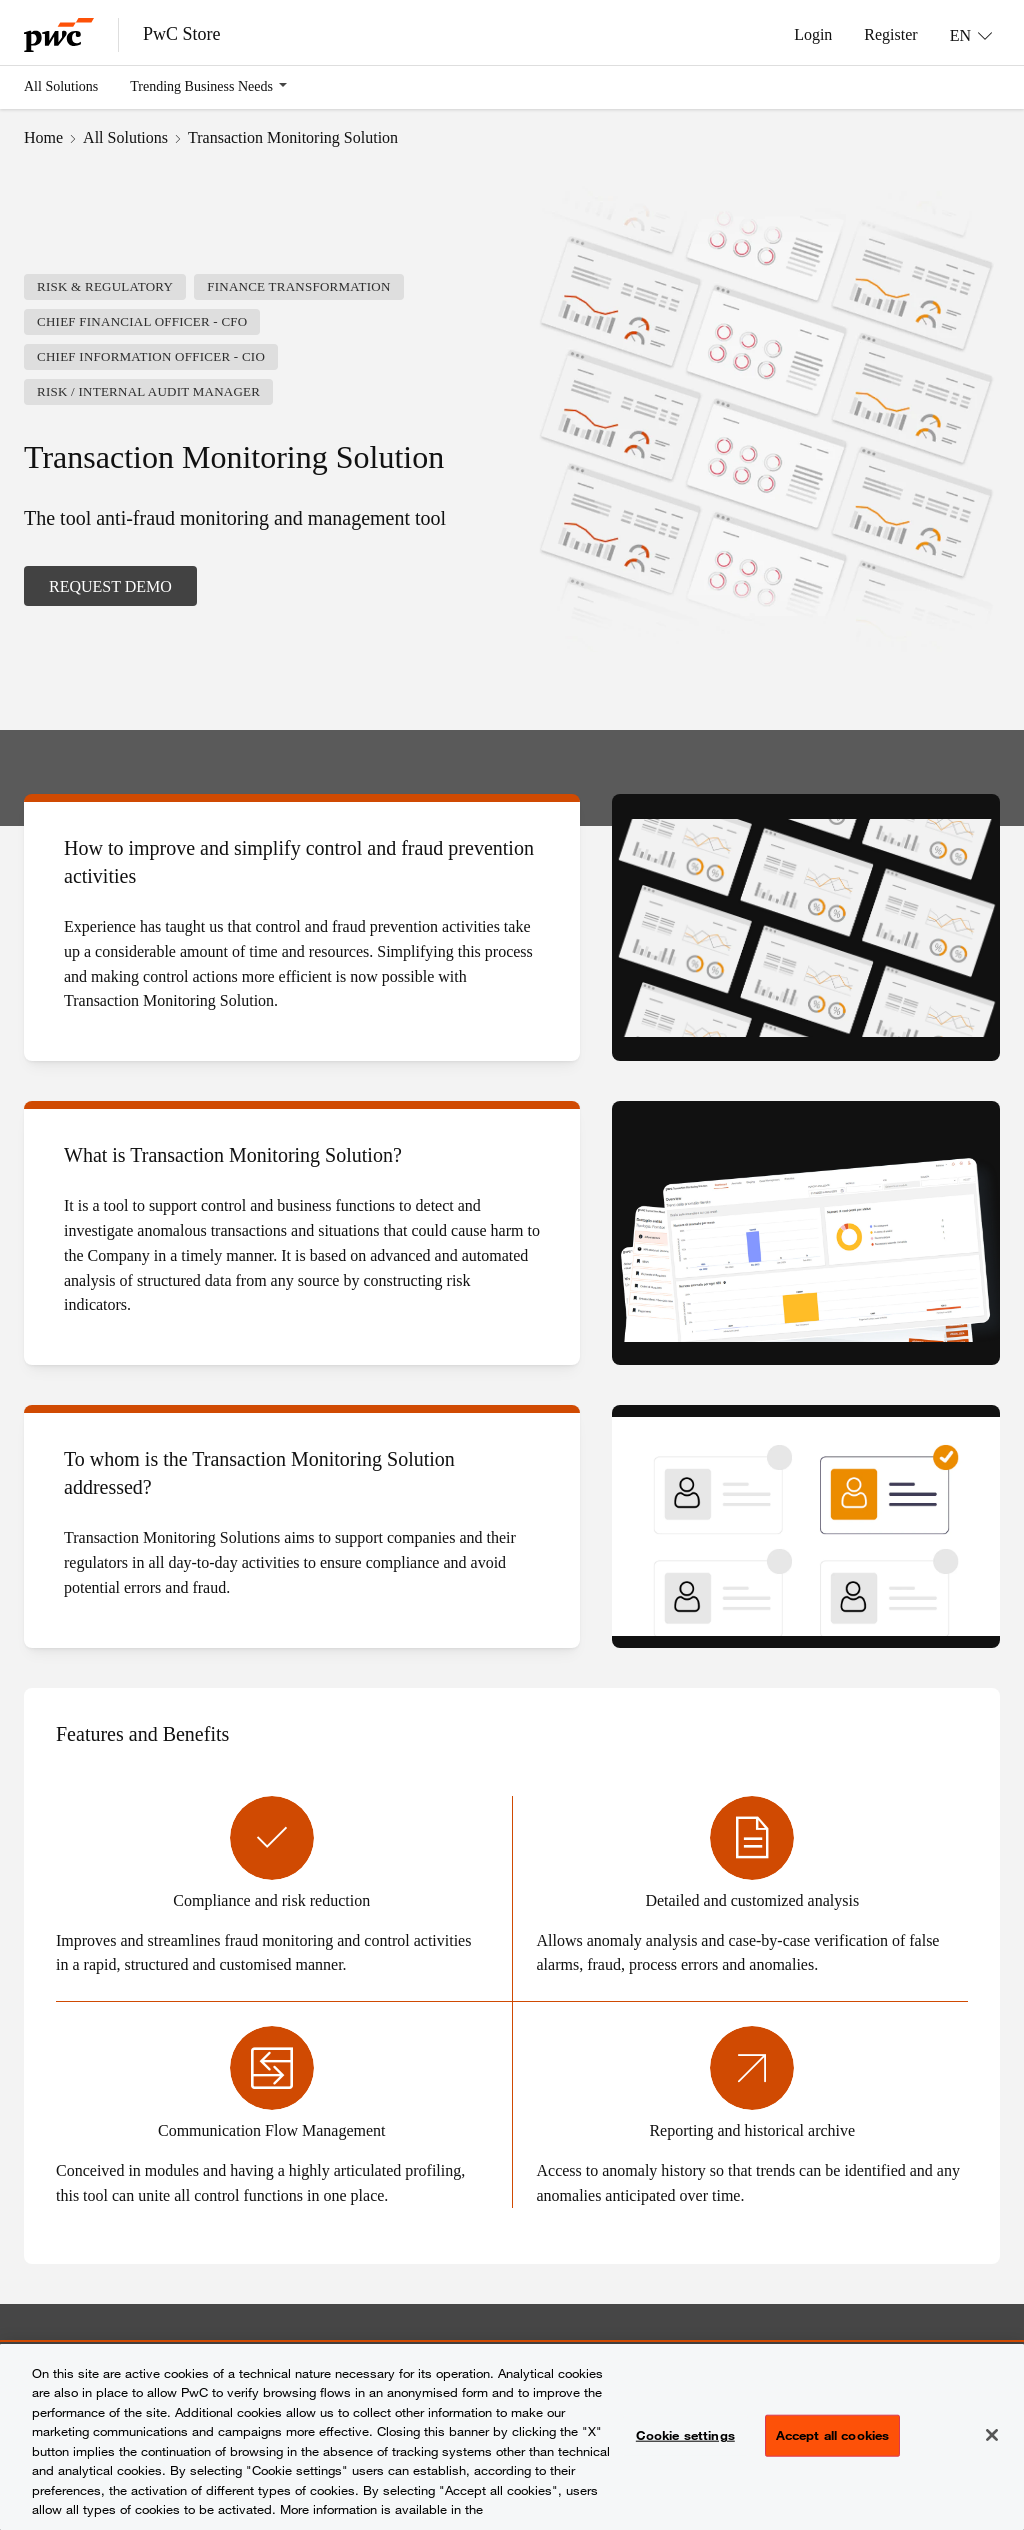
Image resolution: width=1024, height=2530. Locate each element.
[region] (512, 2437)
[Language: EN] (971, 35)
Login (813, 34)
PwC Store (182, 34)
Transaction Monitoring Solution (293, 137)
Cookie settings (685, 2435)
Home (43, 137)
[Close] (992, 2435)
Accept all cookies (832, 2435)
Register (890, 34)
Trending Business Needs (201, 86)
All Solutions (61, 86)
